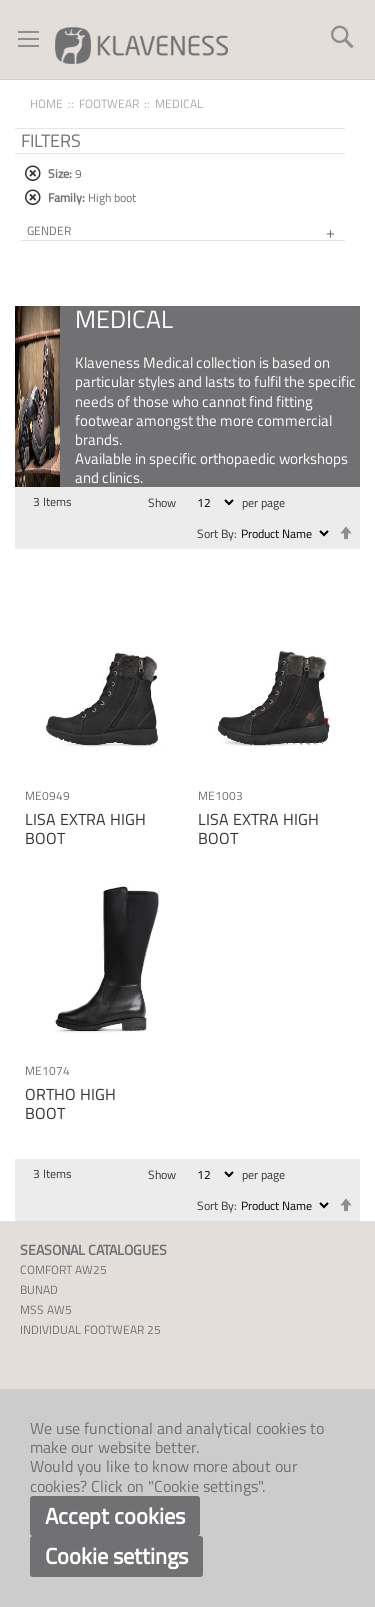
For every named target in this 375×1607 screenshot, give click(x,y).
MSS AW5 (46, 1309)
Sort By (215, 533)
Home (46, 103)
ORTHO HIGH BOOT (70, 1103)
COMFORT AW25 (63, 1269)
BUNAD (39, 1289)
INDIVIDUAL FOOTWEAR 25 (90, 1329)
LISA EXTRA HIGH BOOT (85, 828)
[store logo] (141, 44)
